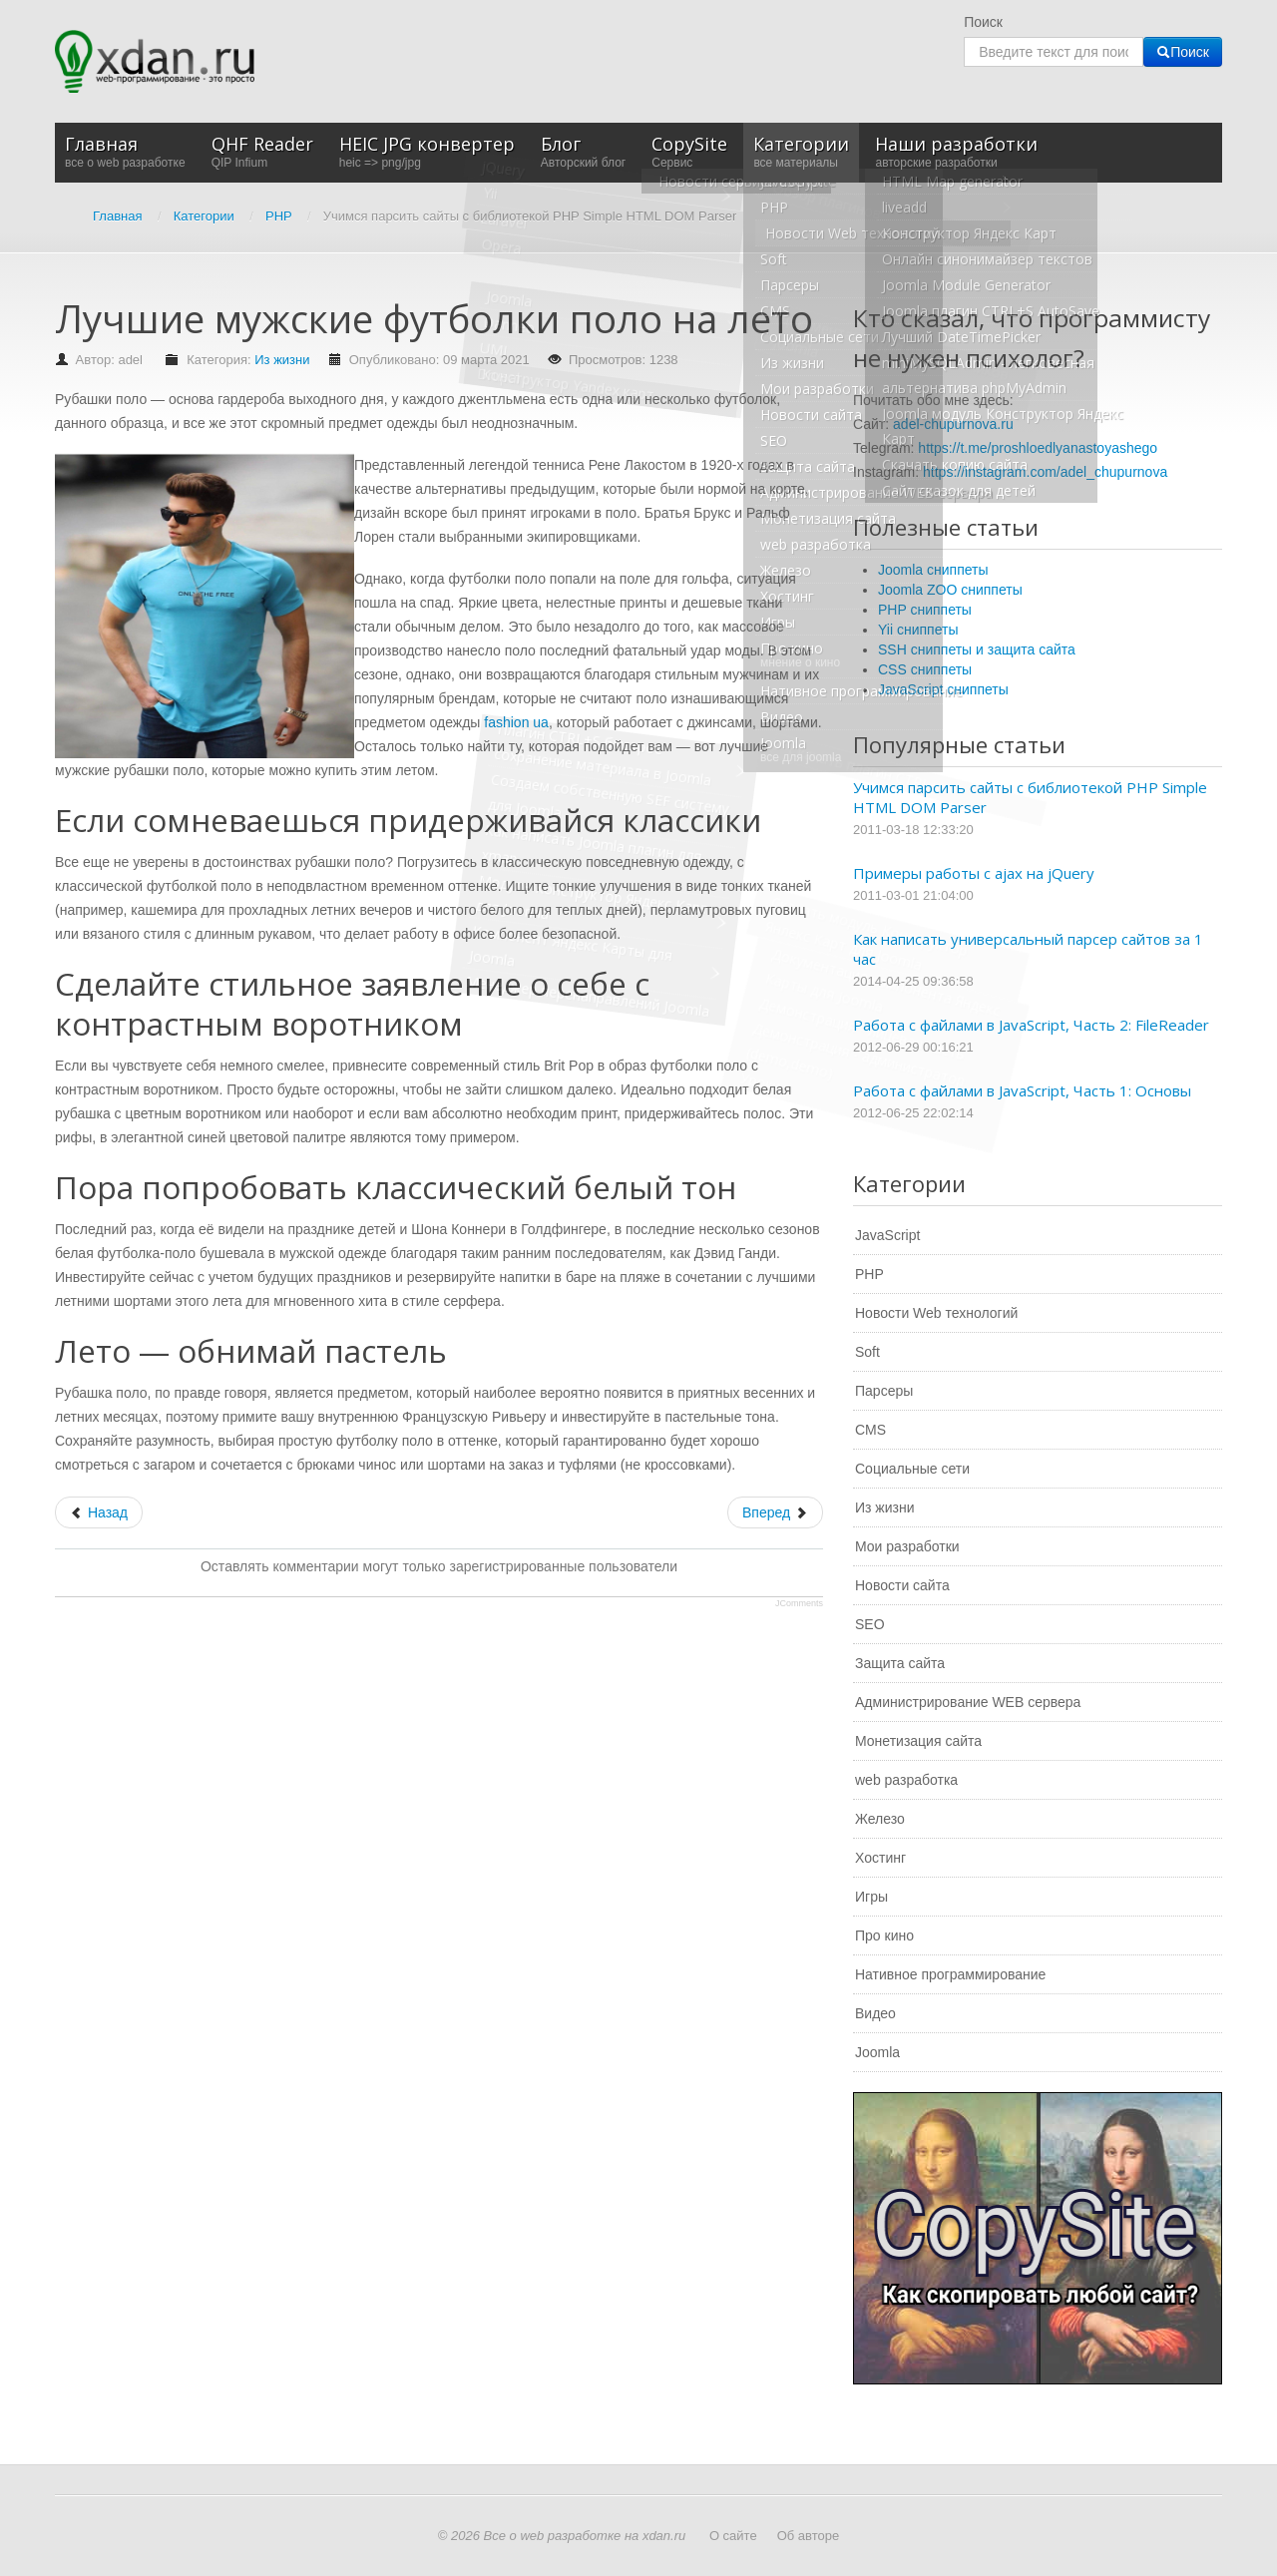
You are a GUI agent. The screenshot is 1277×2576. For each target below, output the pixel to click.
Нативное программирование (950, 1974)
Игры (871, 1897)
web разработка (906, 1780)
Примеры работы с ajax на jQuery (973, 873)
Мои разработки (907, 1546)
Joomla (877, 2052)
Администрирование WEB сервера (967, 1702)
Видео (875, 2013)
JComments (799, 1603)
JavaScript (887, 1235)
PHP (869, 1274)
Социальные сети (912, 1469)
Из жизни (281, 359)
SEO (870, 1624)
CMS (870, 1430)
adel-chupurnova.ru (953, 424)
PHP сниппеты (925, 610)
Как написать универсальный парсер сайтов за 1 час (1028, 949)
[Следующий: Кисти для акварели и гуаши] (775, 1512)
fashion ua (516, 722)
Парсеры (884, 1391)
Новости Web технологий (936, 1313)
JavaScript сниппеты (943, 689)
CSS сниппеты (925, 669)
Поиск (983, 22)
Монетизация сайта (918, 1741)
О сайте (733, 2535)
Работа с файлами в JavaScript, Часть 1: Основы (1022, 1090)
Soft (867, 1352)
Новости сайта (902, 1585)
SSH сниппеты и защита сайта (976, 649)
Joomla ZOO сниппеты (950, 590)
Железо (880, 1819)
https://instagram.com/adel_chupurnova (1045, 472)
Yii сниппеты (918, 630)
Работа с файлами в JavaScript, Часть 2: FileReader (1031, 1025)
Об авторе (808, 2535)
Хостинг (880, 1858)
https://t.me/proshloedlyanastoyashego (1037, 448)
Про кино (884, 1935)
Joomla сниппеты (933, 570)
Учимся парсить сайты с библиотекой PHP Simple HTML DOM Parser (1030, 797)
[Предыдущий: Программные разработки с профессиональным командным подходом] (99, 1512)
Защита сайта (900, 1663)
